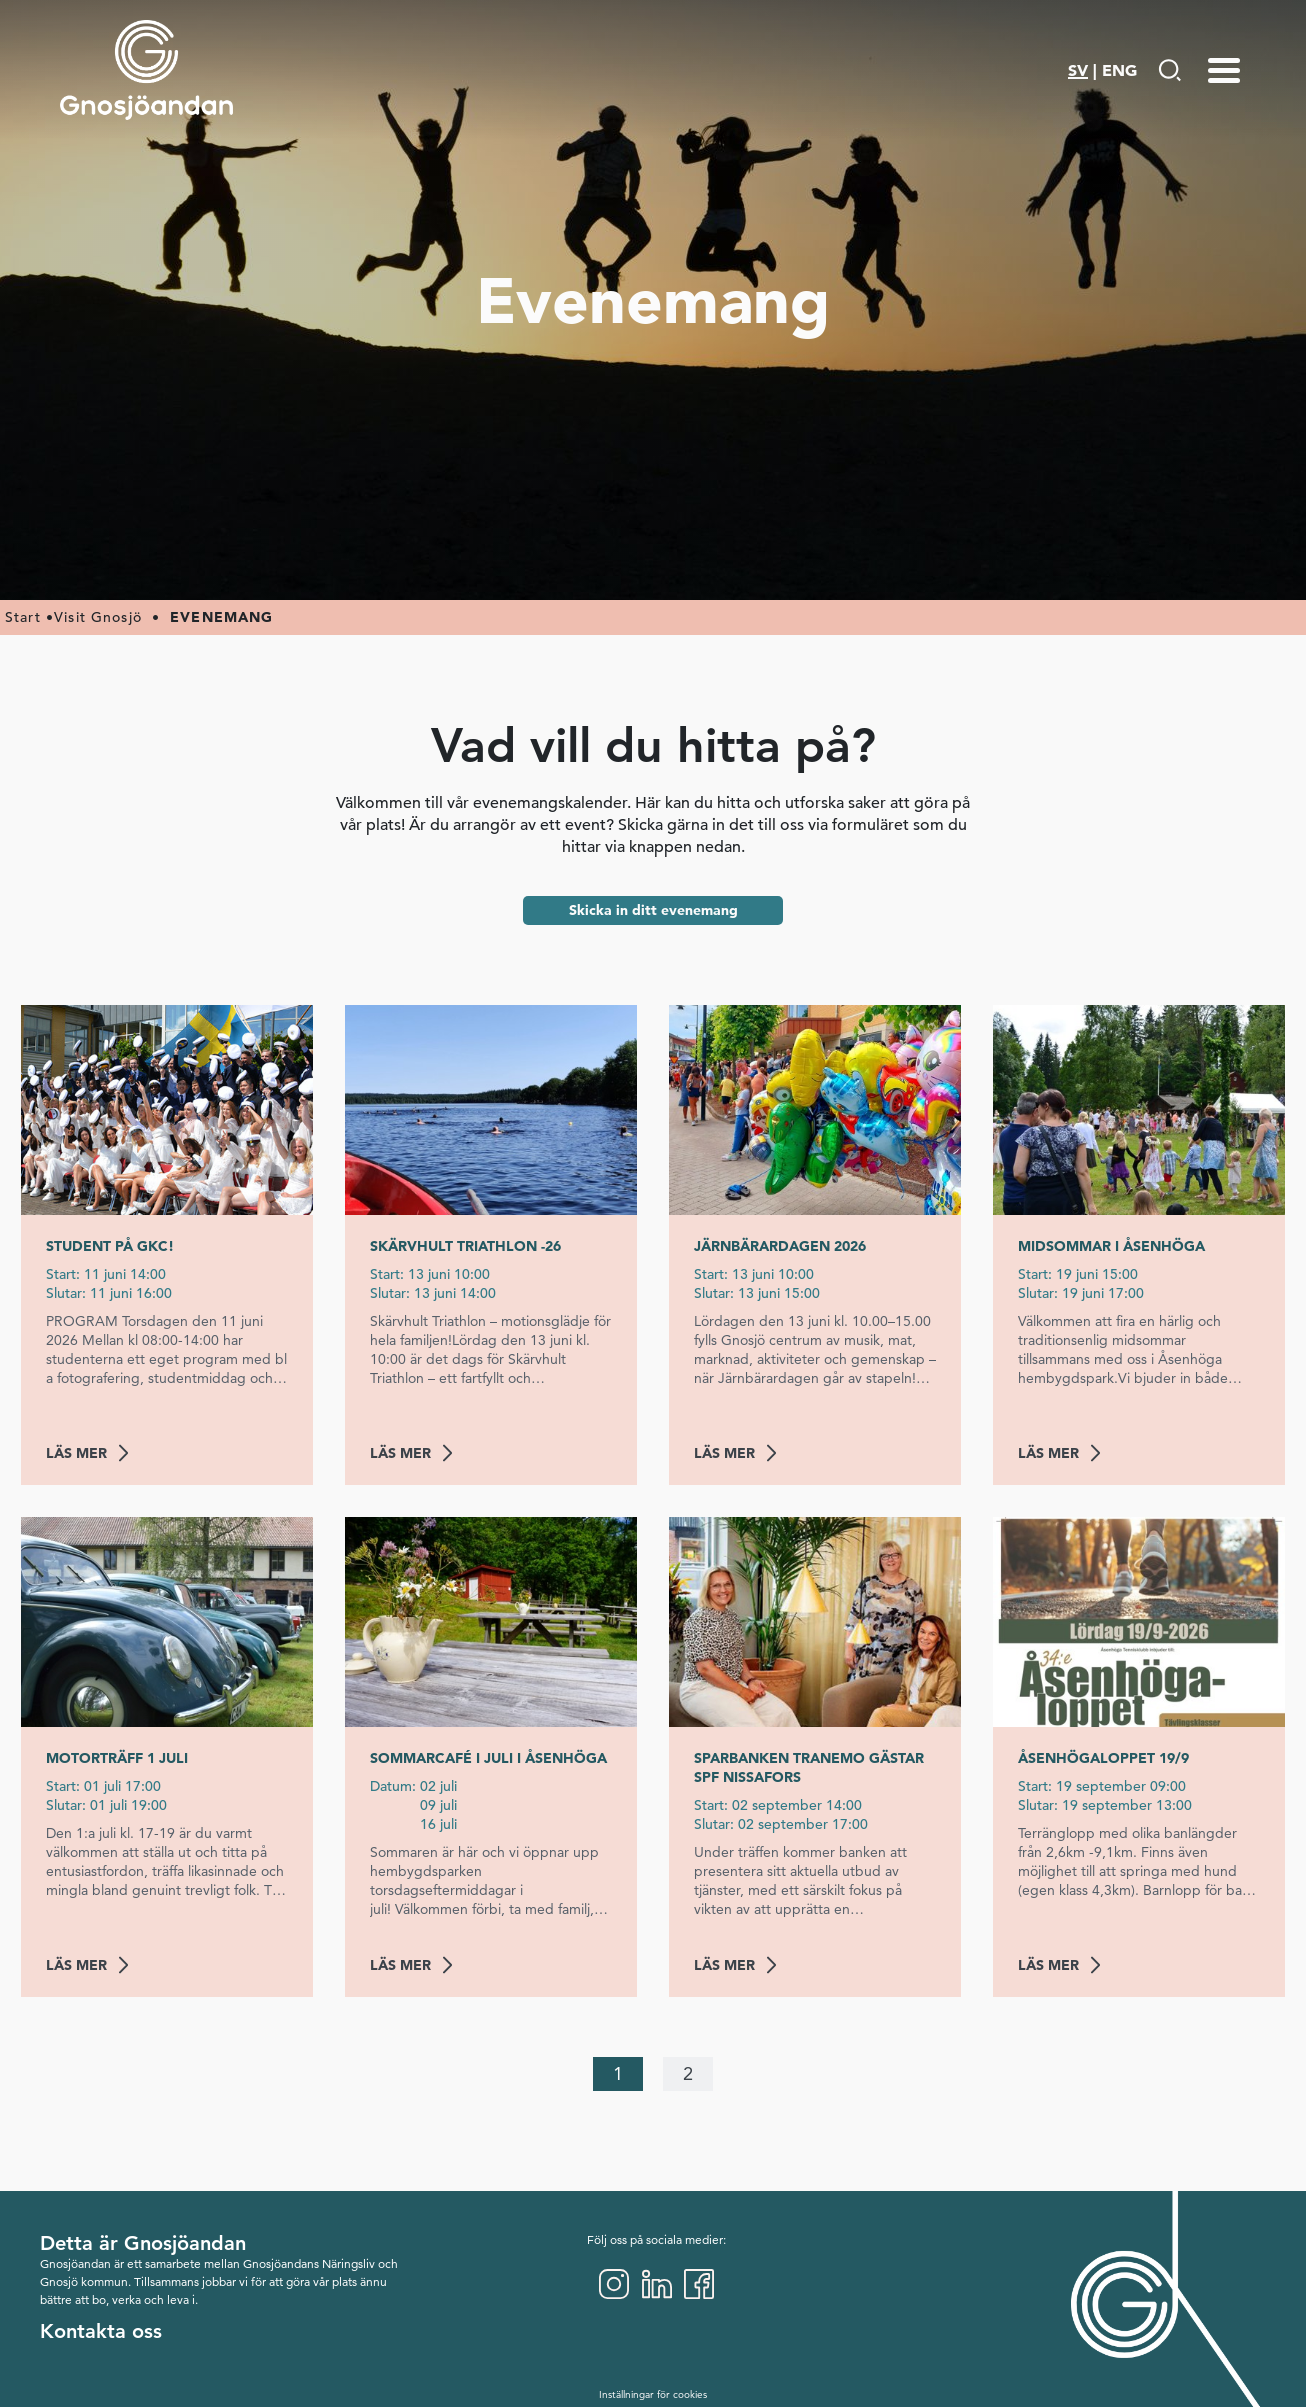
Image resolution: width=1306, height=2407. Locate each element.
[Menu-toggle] (1224, 70)
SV (1078, 70)
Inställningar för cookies (653, 2394)
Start (23, 617)
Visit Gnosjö (98, 617)
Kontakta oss (101, 2331)
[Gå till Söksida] (1169, 70)
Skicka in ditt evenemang (653, 910)
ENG (1119, 70)
